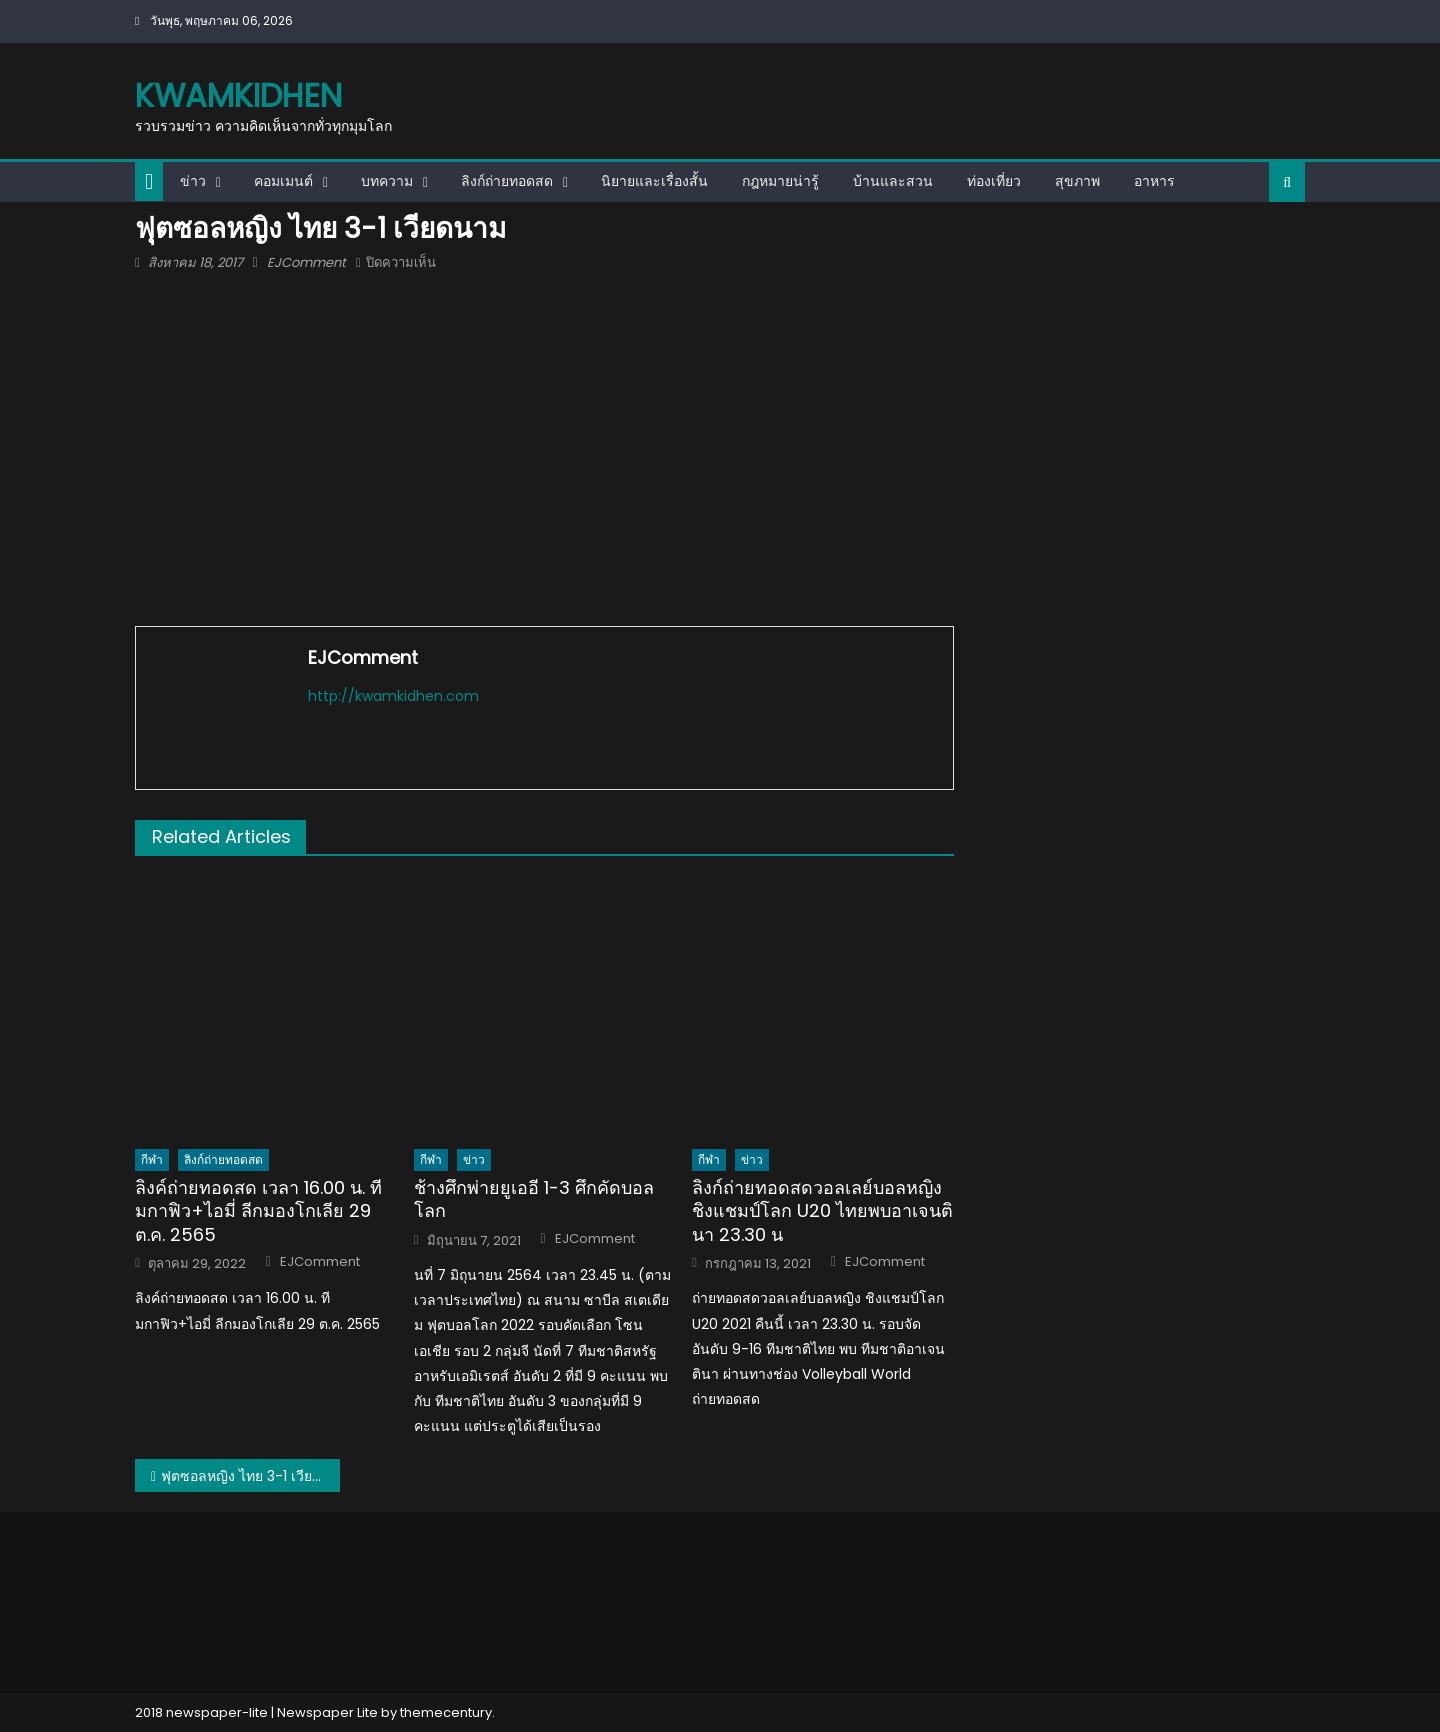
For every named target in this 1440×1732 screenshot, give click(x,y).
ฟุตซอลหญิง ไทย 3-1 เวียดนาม (250, 1476)
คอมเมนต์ (283, 181)
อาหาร (1154, 181)
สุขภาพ (1077, 181)
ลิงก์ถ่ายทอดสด (507, 181)
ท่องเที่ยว (994, 181)
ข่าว (193, 181)
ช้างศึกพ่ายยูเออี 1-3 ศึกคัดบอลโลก (534, 1199)
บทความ (387, 181)
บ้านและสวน (893, 181)
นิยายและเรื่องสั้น (654, 181)
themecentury (446, 1712)
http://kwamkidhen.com (393, 696)
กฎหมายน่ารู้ (780, 181)
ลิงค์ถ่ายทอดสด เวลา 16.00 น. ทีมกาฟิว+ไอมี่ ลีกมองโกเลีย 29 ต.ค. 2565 (258, 1211)
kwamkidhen (238, 95)
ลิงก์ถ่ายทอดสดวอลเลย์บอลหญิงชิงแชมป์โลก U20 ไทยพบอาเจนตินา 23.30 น (822, 1211)
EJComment (306, 262)
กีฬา (152, 1159)
